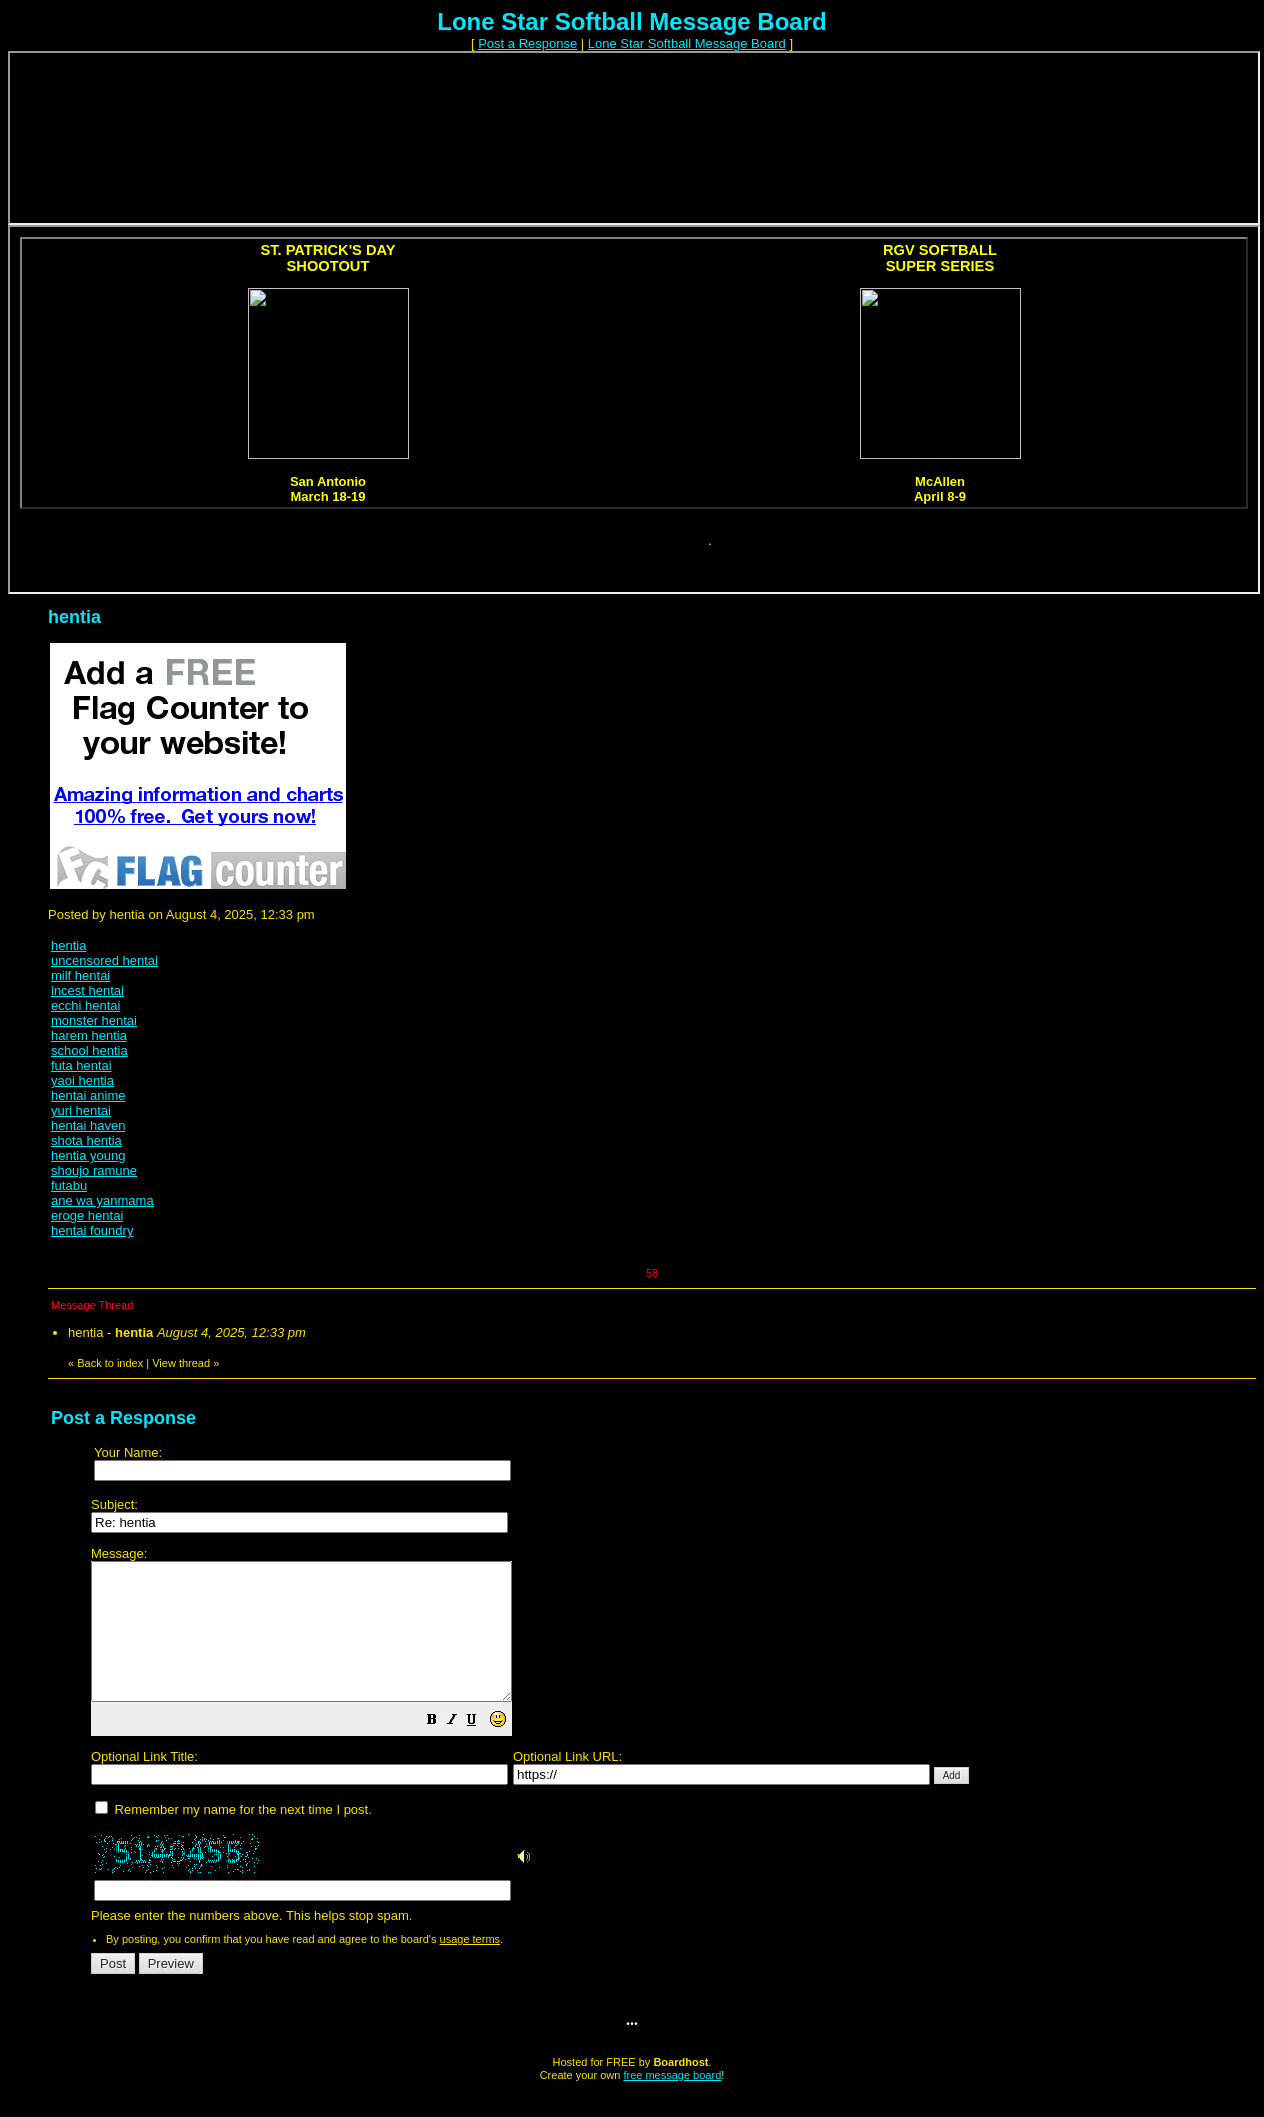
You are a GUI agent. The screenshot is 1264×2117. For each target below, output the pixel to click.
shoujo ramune (94, 1170)
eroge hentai (87, 1215)
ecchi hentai (85, 1005)
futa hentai (81, 1065)
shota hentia (86, 1140)
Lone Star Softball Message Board (687, 43)
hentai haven (88, 1125)
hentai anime (88, 1095)
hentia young (88, 1155)
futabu (69, 1185)
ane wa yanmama (102, 1200)
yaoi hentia (82, 1080)
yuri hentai (81, 1110)
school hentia (89, 1050)
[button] (482, 1749)
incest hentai (87, 990)
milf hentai (80, 975)
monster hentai (94, 1020)
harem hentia (89, 1035)
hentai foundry (92, 1230)
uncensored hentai (104, 960)
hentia (68, 945)
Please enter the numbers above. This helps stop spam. (666, 1749)
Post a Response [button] (527, 43)
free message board (672, 2102)
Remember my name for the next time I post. (233, 1836)
